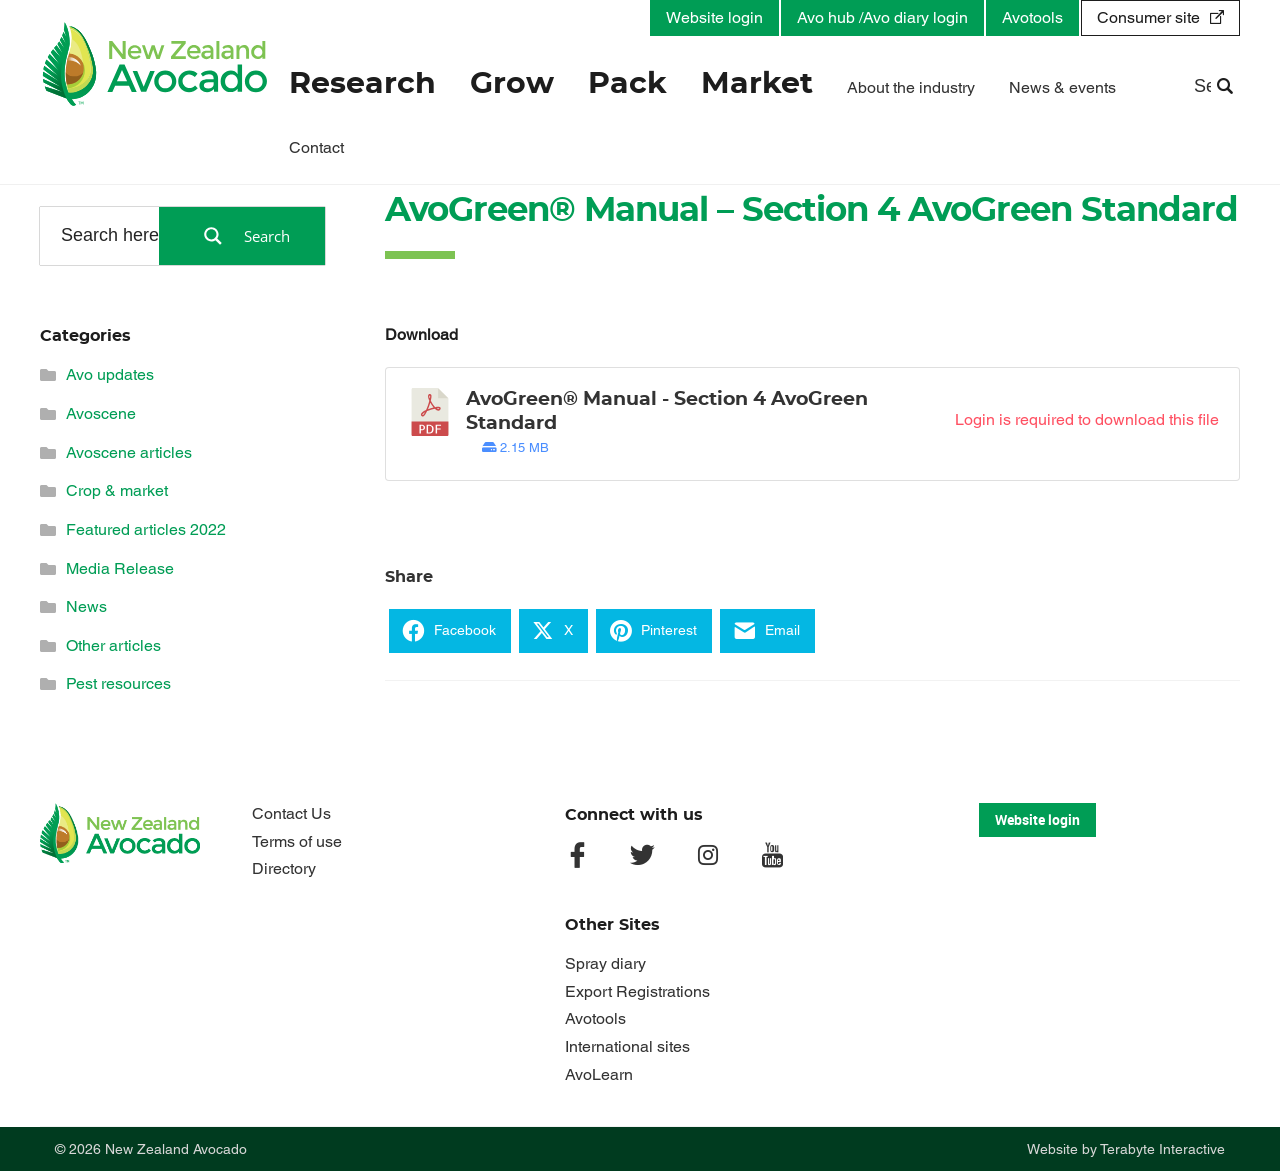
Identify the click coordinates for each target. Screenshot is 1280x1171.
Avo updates (110, 374)
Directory (284, 868)
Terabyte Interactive (1162, 1149)
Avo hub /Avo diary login (882, 17)
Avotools (1032, 17)
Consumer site (1148, 17)
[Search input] (111, 235)
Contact (316, 147)
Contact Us (291, 813)
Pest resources (118, 683)
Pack (627, 84)
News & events (1062, 87)
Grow (512, 84)
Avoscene (101, 413)
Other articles (113, 645)
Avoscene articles (129, 452)
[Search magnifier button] (242, 236)
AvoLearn (599, 1074)
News (86, 606)
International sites (627, 1046)
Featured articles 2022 (146, 529)
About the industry (911, 87)
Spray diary (605, 963)
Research (362, 84)
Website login (714, 17)
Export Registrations (637, 991)
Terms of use (297, 841)
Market (757, 84)
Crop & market (117, 490)
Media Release (120, 568)
